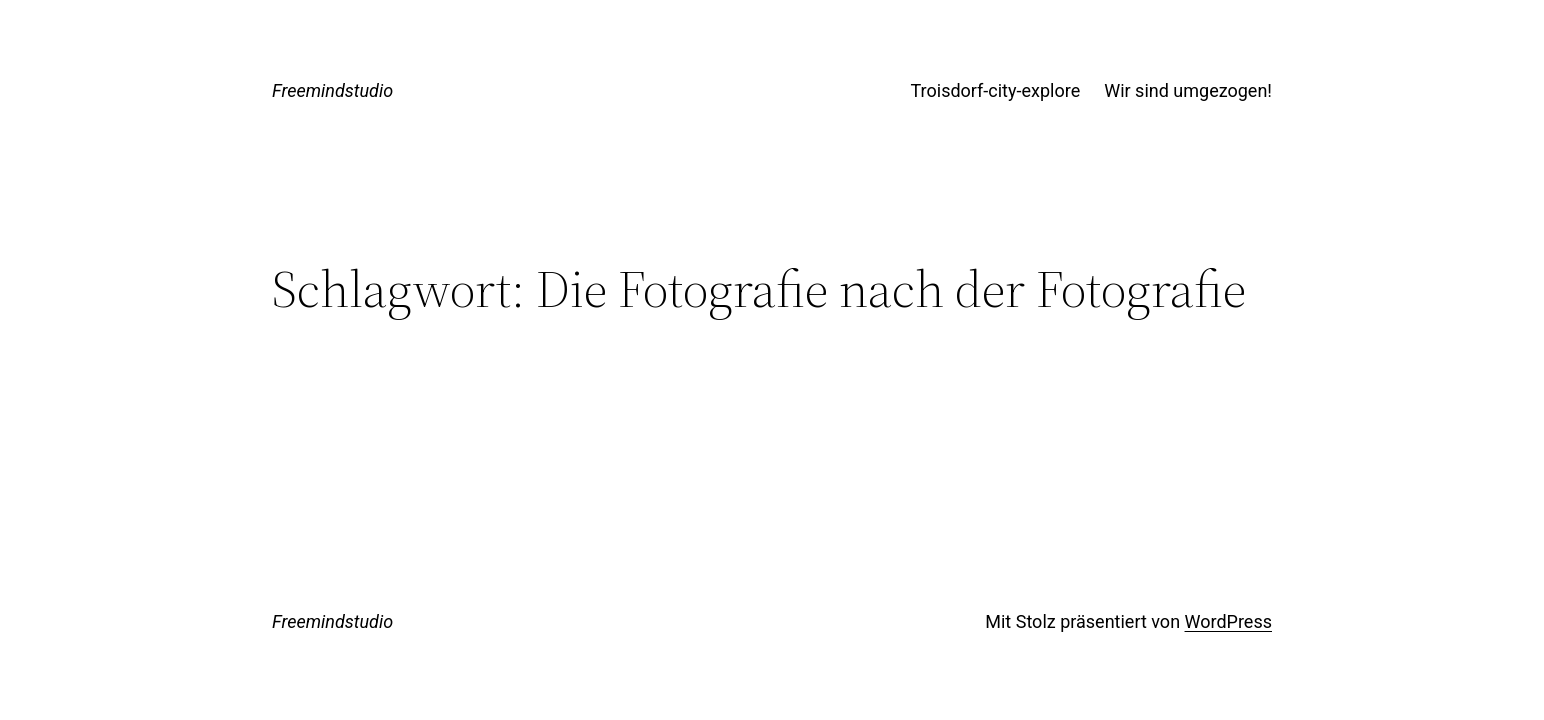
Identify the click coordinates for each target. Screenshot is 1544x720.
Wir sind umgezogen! (1188, 90)
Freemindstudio (332, 90)
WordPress (1228, 621)
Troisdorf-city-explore (996, 90)
